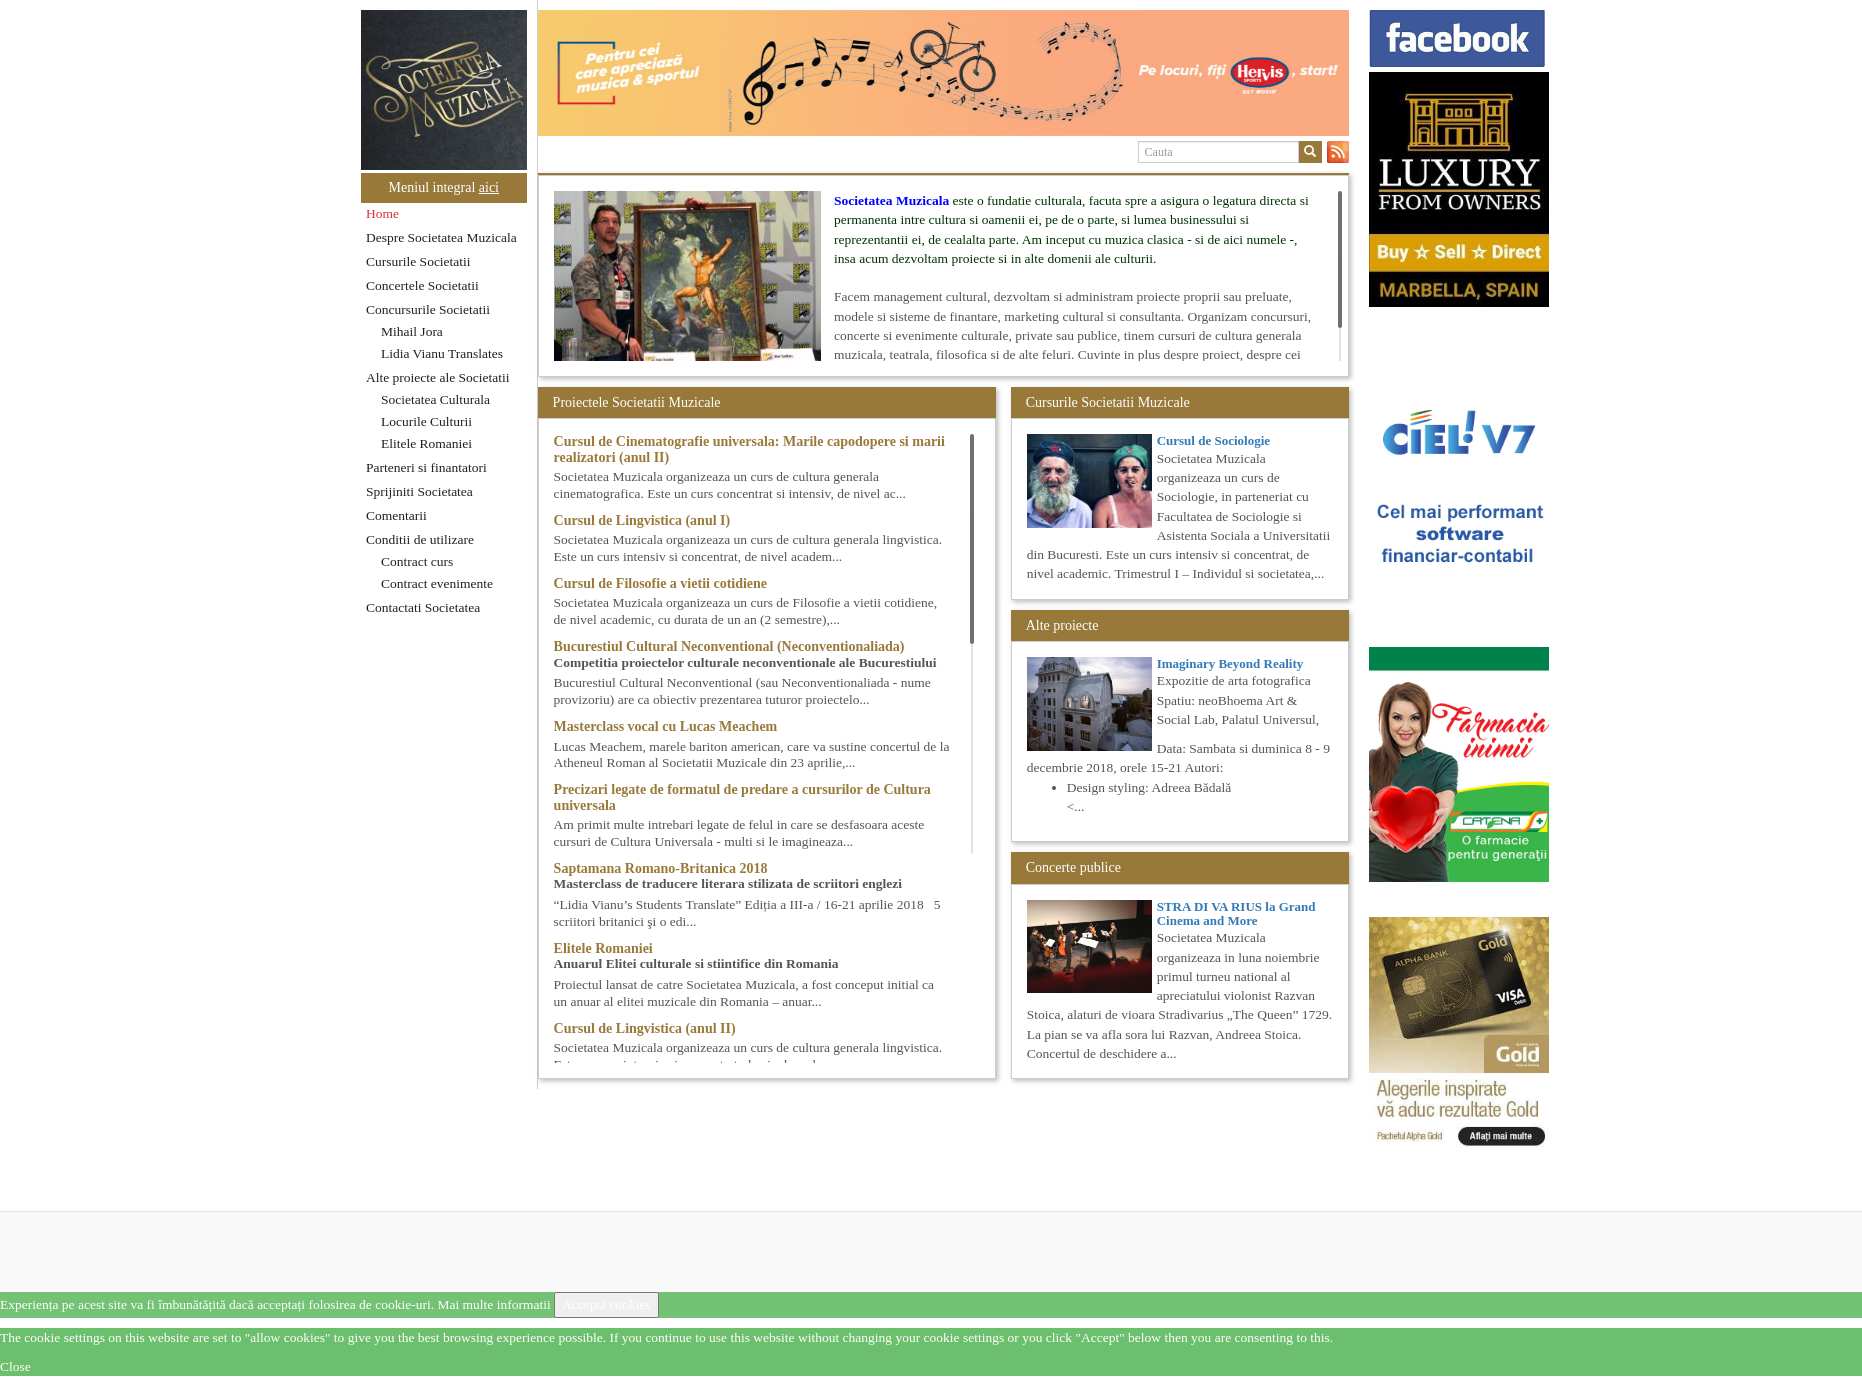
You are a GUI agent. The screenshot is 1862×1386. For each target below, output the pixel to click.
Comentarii (396, 515)
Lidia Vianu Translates (442, 353)
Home (382, 213)
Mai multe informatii (493, 1304)
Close (15, 1366)
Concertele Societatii (422, 285)
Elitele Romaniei (426, 443)
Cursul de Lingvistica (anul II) (645, 1028)
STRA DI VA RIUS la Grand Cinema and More (1236, 913)
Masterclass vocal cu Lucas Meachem (666, 726)
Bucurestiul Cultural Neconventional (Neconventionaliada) (729, 646)
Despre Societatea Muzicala (441, 237)
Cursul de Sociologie (1213, 440)
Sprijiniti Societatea (419, 491)
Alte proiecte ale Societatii (438, 377)
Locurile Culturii (426, 421)
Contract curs (417, 561)
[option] (943, 73)
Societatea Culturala (435, 399)
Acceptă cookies (606, 1304)
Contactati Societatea (423, 607)
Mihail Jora (412, 331)
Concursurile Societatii (428, 309)
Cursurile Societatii (418, 261)
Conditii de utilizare (420, 539)
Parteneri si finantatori (426, 467)
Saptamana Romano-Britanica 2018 (661, 868)
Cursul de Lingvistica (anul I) (642, 520)
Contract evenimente (437, 583)
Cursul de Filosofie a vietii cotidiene (660, 583)
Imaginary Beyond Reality (1230, 663)
